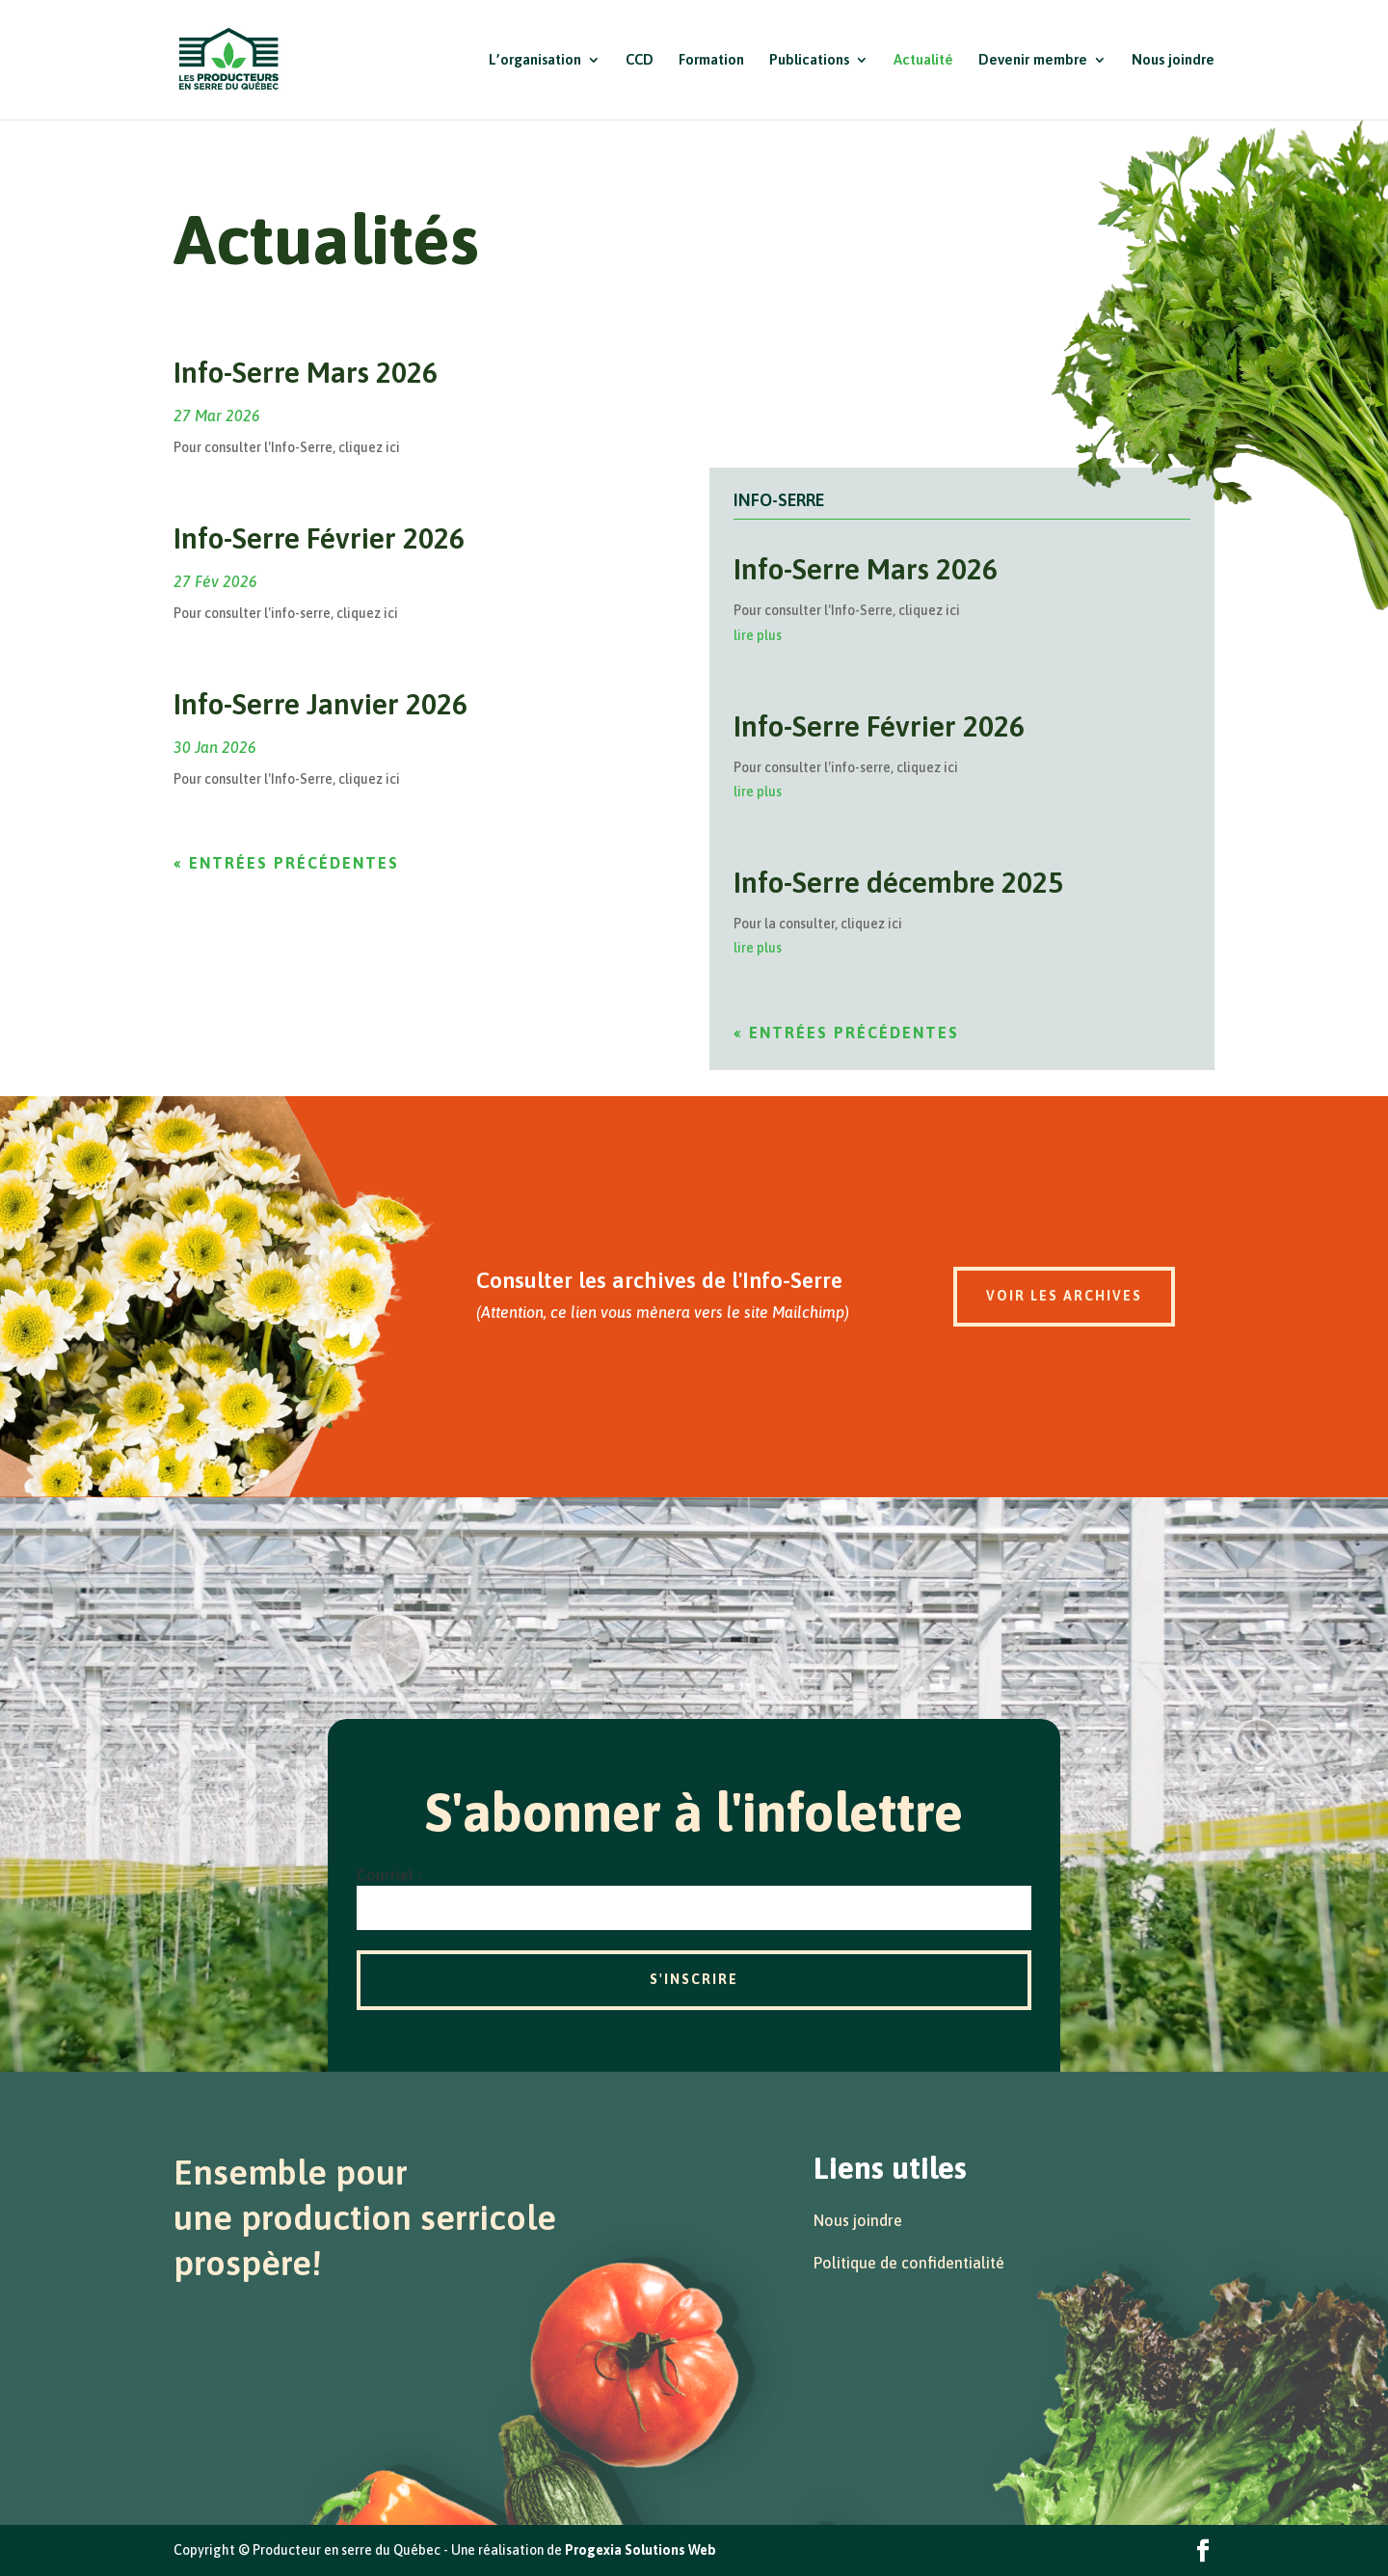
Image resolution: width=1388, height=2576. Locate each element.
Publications (809, 60)
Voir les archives (1064, 1295)
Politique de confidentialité (909, 2262)
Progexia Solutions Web (640, 2550)
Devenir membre (1032, 60)
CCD (640, 60)
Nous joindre (1173, 60)
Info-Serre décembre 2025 (898, 882)
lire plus (758, 635)
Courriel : (388, 1875)
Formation (711, 60)
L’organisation (535, 60)
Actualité (923, 60)
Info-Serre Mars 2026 (306, 372)
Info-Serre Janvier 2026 (320, 703)
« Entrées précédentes (286, 863)
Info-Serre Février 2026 (319, 538)
